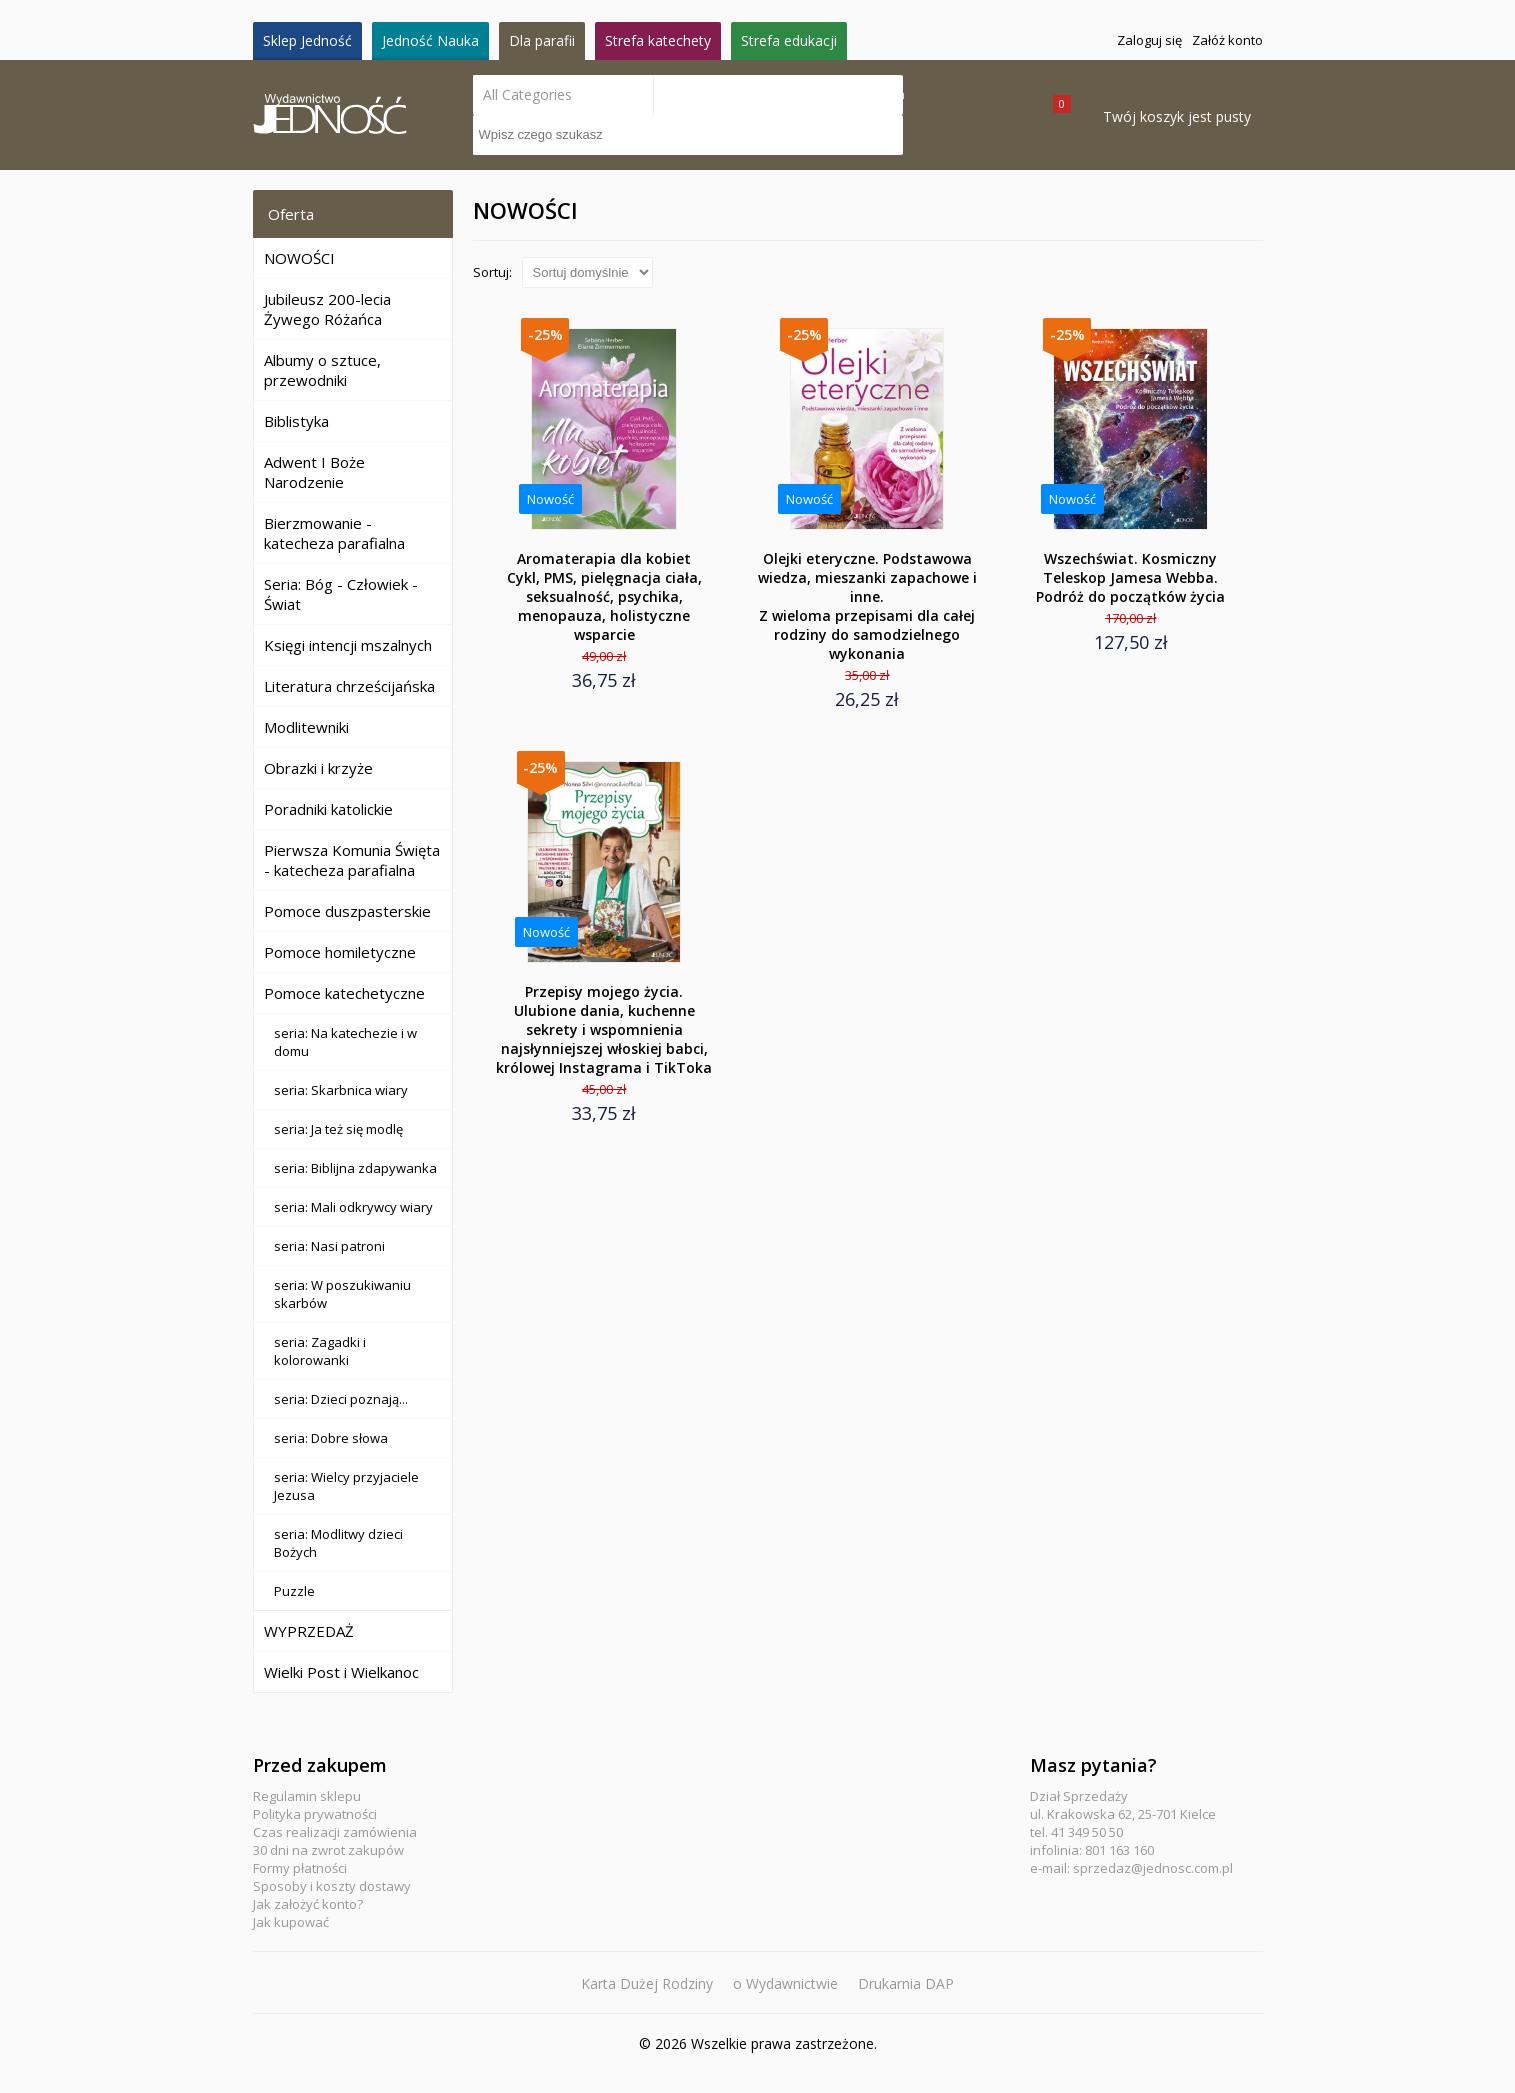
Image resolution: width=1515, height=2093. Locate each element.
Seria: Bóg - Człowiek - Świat (341, 594)
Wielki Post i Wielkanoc (341, 1672)
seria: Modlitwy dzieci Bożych (338, 1543)
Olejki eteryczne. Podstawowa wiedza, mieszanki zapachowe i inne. (867, 606)
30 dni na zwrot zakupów (328, 1850)
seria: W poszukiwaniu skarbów (342, 1294)
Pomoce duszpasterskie (347, 911)
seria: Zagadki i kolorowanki (320, 1351)
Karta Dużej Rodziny (647, 1983)
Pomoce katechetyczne (344, 993)
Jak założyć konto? (308, 1904)
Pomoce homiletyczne (340, 952)
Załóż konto (1227, 40)
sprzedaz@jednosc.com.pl (1153, 1868)
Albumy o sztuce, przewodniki (322, 370)
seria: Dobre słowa (331, 1438)
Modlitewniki (306, 727)
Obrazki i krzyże (318, 768)
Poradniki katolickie (328, 809)
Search (883, 94)
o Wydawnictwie (785, 1983)
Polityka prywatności (315, 1814)
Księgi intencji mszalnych (348, 645)
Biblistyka (296, 421)
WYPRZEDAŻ (309, 1631)
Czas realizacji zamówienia (335, 1832)
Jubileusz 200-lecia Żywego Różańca (327, 309)
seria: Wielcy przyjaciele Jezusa (346, 1486)
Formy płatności (300, 1868)
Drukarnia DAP (906, 1983)
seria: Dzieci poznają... (341, 1399)
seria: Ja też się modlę (338, 1129)
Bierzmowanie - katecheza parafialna (334, 533)
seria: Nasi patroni (329, 1246)
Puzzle (294, 1591)
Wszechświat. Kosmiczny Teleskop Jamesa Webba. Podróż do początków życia (1130, 577)
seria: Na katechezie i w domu (345, 1042)
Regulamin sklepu (307, 1796)
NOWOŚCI (299, 258)
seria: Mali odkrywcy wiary (353, 1207)
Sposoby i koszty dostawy (332, 1886)
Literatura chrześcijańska (349, 686)
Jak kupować (291, 1922)
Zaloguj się (1149, 40)
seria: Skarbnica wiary (341, 1090)
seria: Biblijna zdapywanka (355, 1168)
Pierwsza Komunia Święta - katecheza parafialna (352, 860)
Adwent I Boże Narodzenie (314, 472)
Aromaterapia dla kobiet (604, 596)
